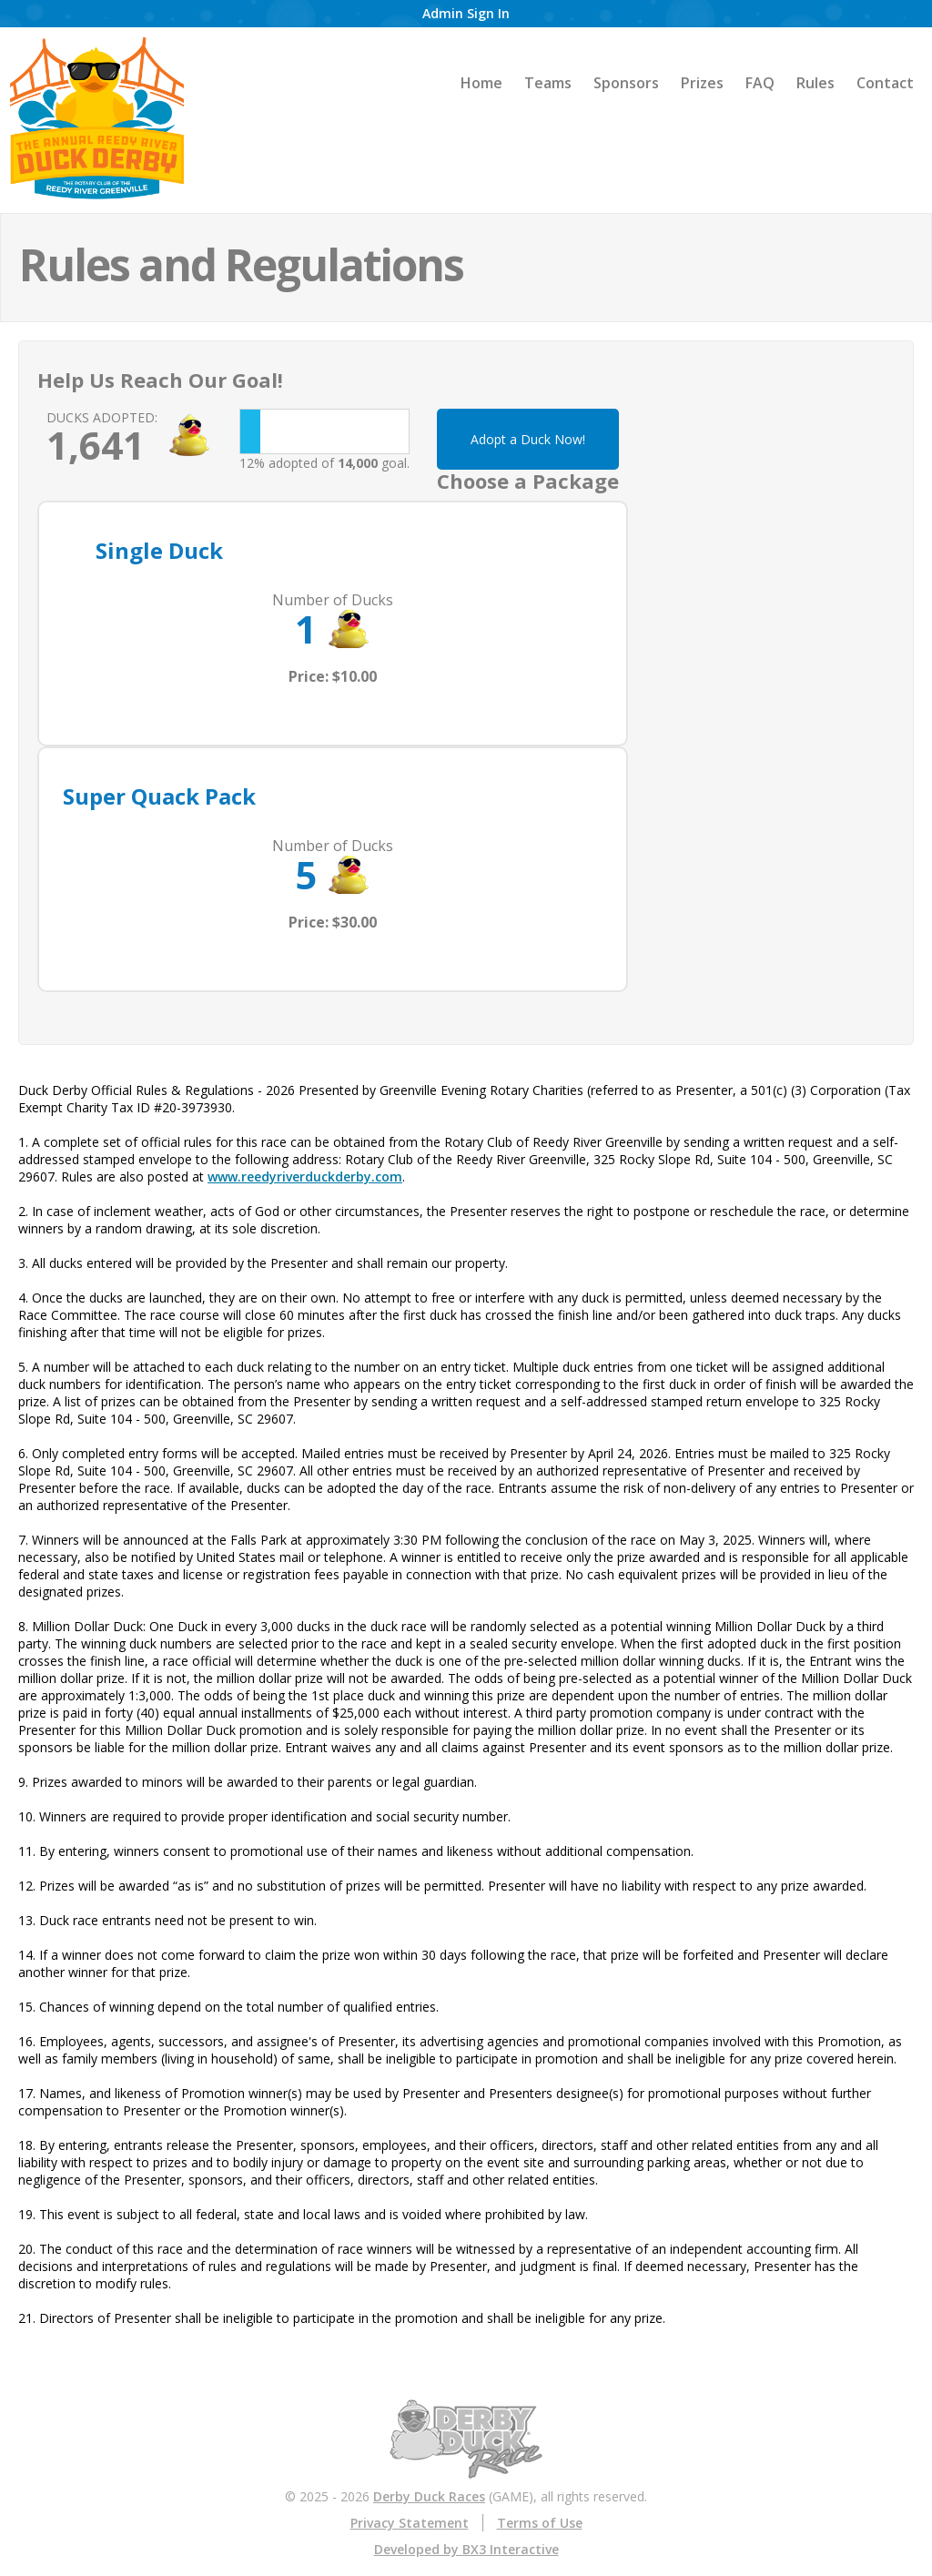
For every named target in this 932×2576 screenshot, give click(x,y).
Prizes (702, 83)
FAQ (760, 83)
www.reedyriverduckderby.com (305, 1176)
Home (481, 83)
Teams (548, 83)
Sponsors (626, 83)
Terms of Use (539, 2522)
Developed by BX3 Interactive (466, 2549)
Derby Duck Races (429, 2496)
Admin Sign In (466, 13)
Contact (885, 83)
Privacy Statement (409, 2522)
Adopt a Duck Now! (528, 439)
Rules (815, 83)
